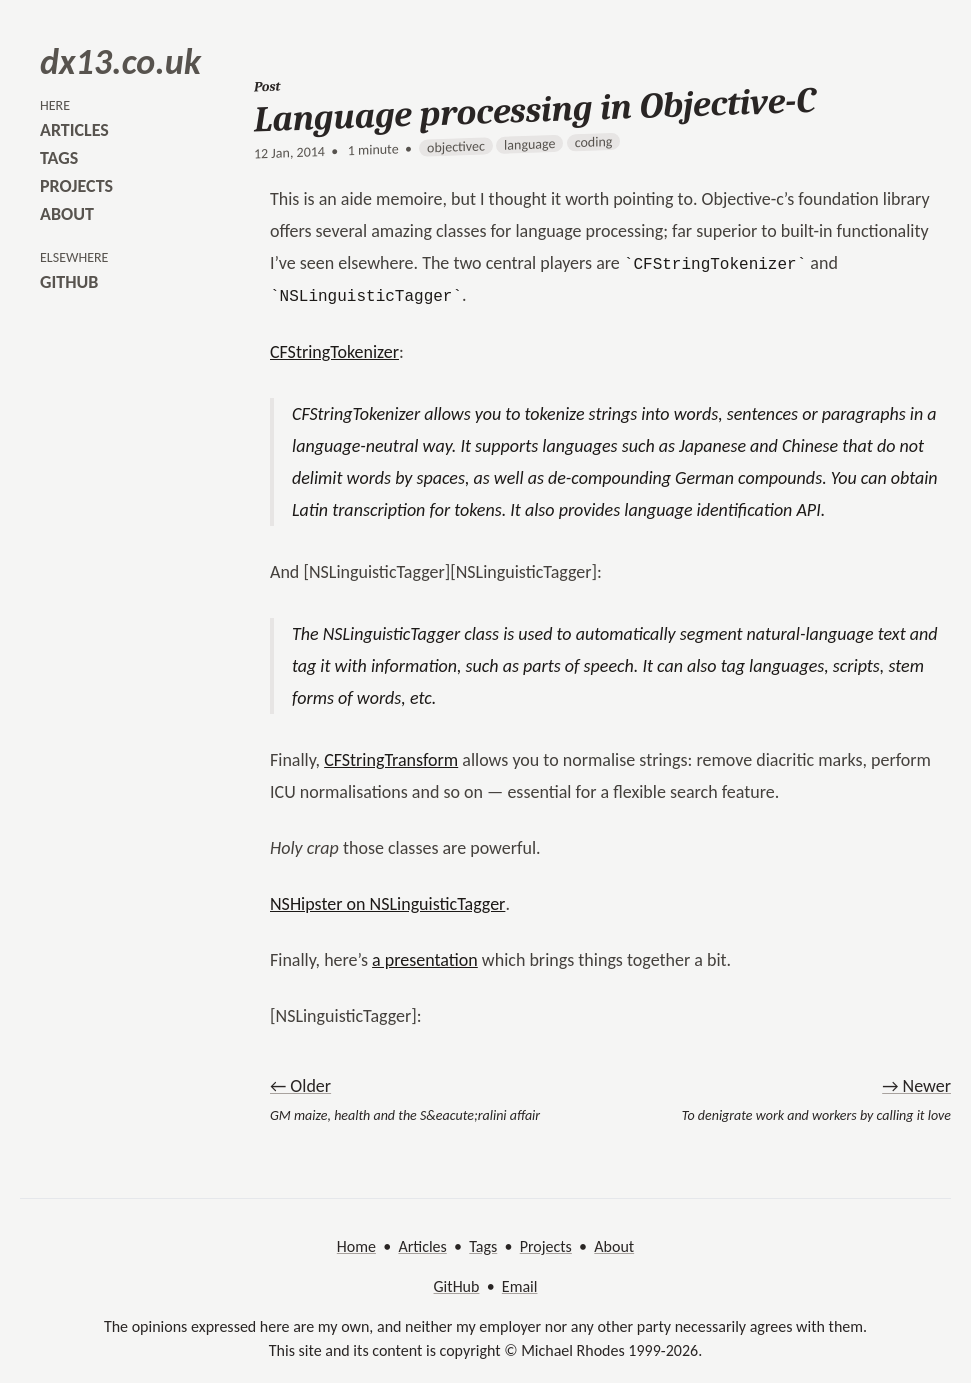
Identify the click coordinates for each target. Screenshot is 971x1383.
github (69, 282)
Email (520, 1286)
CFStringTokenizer (334, 352)
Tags (483, 1246)
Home (356, 1246)
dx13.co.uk (120, 62)
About (614, 1246)
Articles (422, 1246)
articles (74, 130)
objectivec (456, 146)
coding (594, 142)
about (67, 214)
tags (59, 158)
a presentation (425, 960)
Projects (546, 1246)
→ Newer (916, 1086)
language (529, 144)
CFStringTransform (391, 760)
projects (76, 186)
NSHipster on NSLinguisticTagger (387, 904)
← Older (300, 1086)
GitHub (457, 1286)
